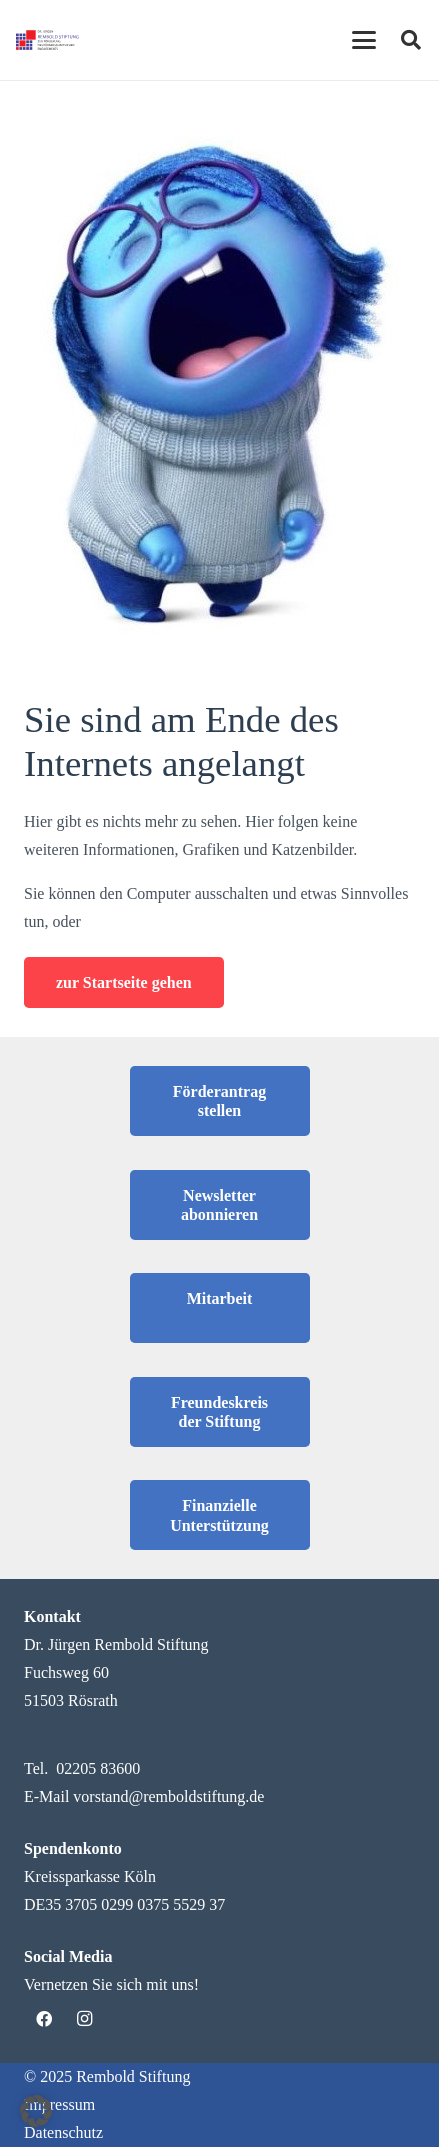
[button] (36, 2111)
